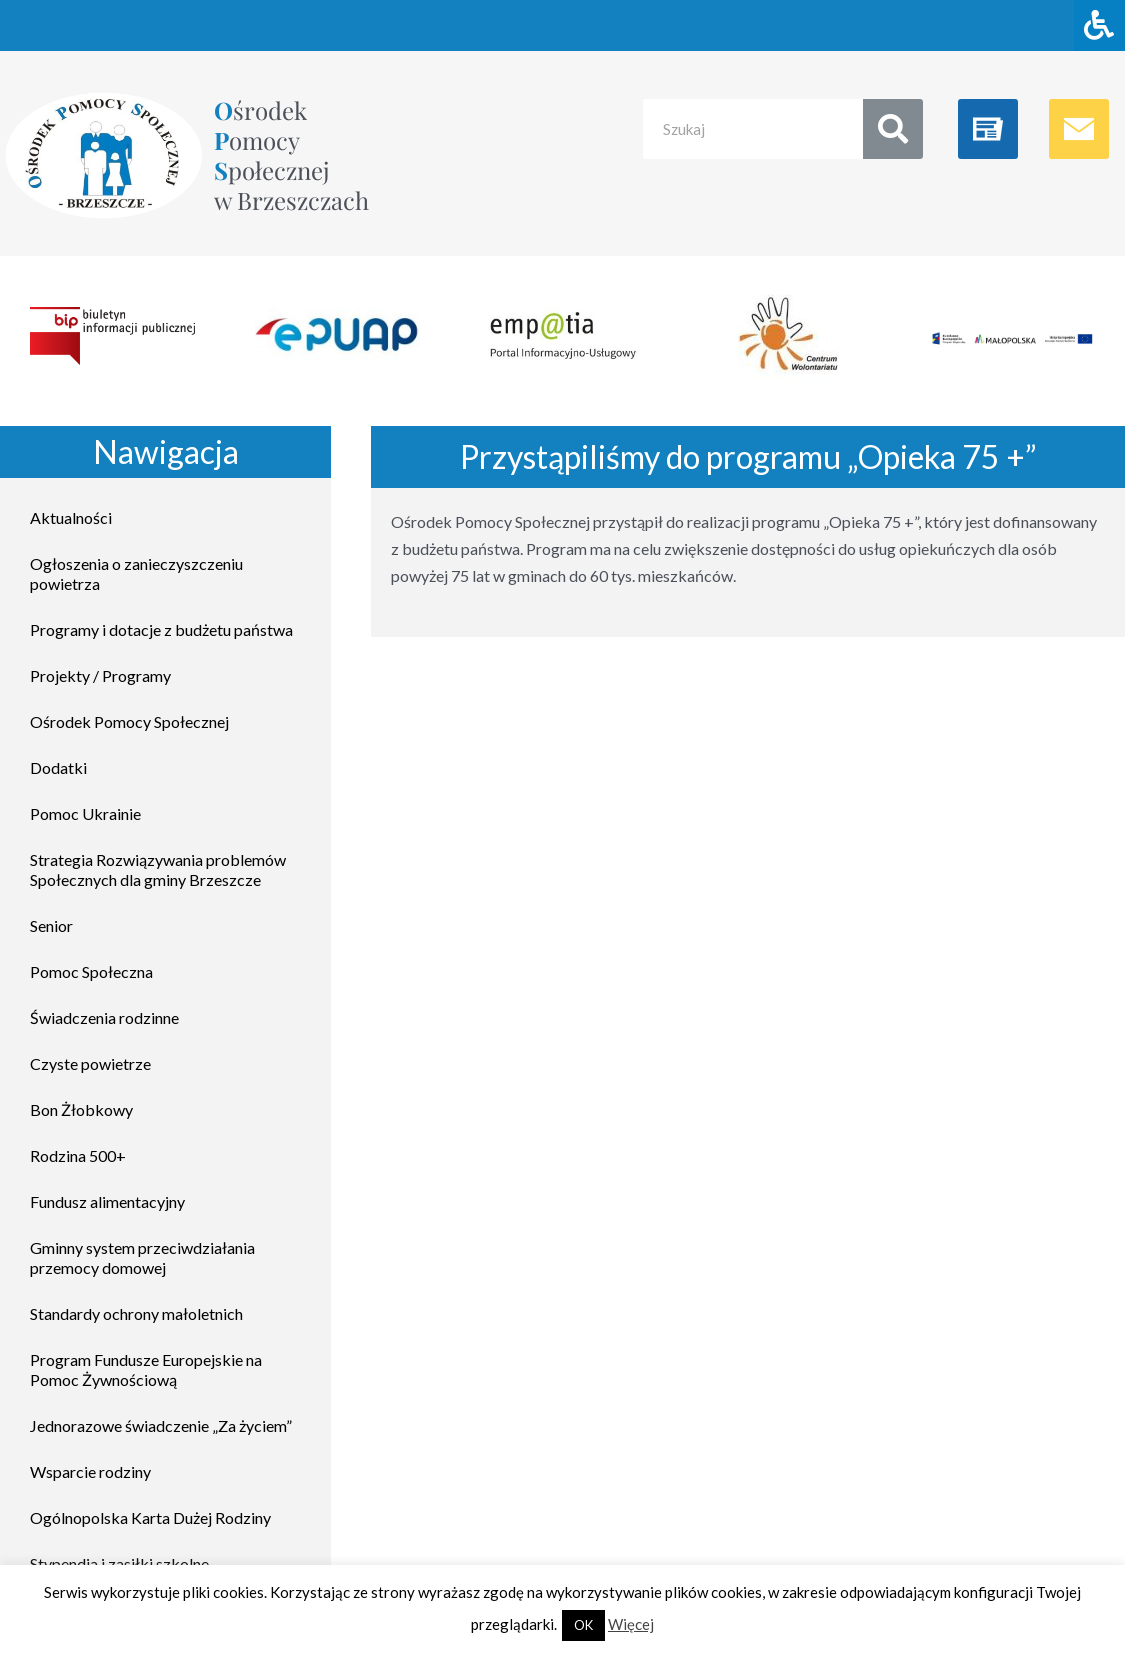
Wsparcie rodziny (90, 1471)
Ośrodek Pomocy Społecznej (129, 721)
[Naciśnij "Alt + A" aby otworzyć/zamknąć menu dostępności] (1099, 25)
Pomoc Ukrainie (85, 813)
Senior (51, 925)
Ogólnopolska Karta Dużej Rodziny (150, 1517)
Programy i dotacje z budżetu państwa (161, 629)
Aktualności (71, 517)
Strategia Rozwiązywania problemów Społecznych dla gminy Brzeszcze (158, 869)
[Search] (893, 129)
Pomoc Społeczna (91, 971)
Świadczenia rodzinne (104, 1017)
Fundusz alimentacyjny (107, 1201)
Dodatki (58, 767)
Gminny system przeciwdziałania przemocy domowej (142, 1257)
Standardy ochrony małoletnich (136, 1313)
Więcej (631, 1624)
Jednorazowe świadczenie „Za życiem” (161, 1425)
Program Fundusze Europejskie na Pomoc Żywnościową (146, 1369)
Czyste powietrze (90, 1063)
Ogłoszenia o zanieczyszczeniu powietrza (136, 573)
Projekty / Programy (100, 675)
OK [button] (583, 1625)
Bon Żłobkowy (81, 1109)
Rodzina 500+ (78, 1155)
